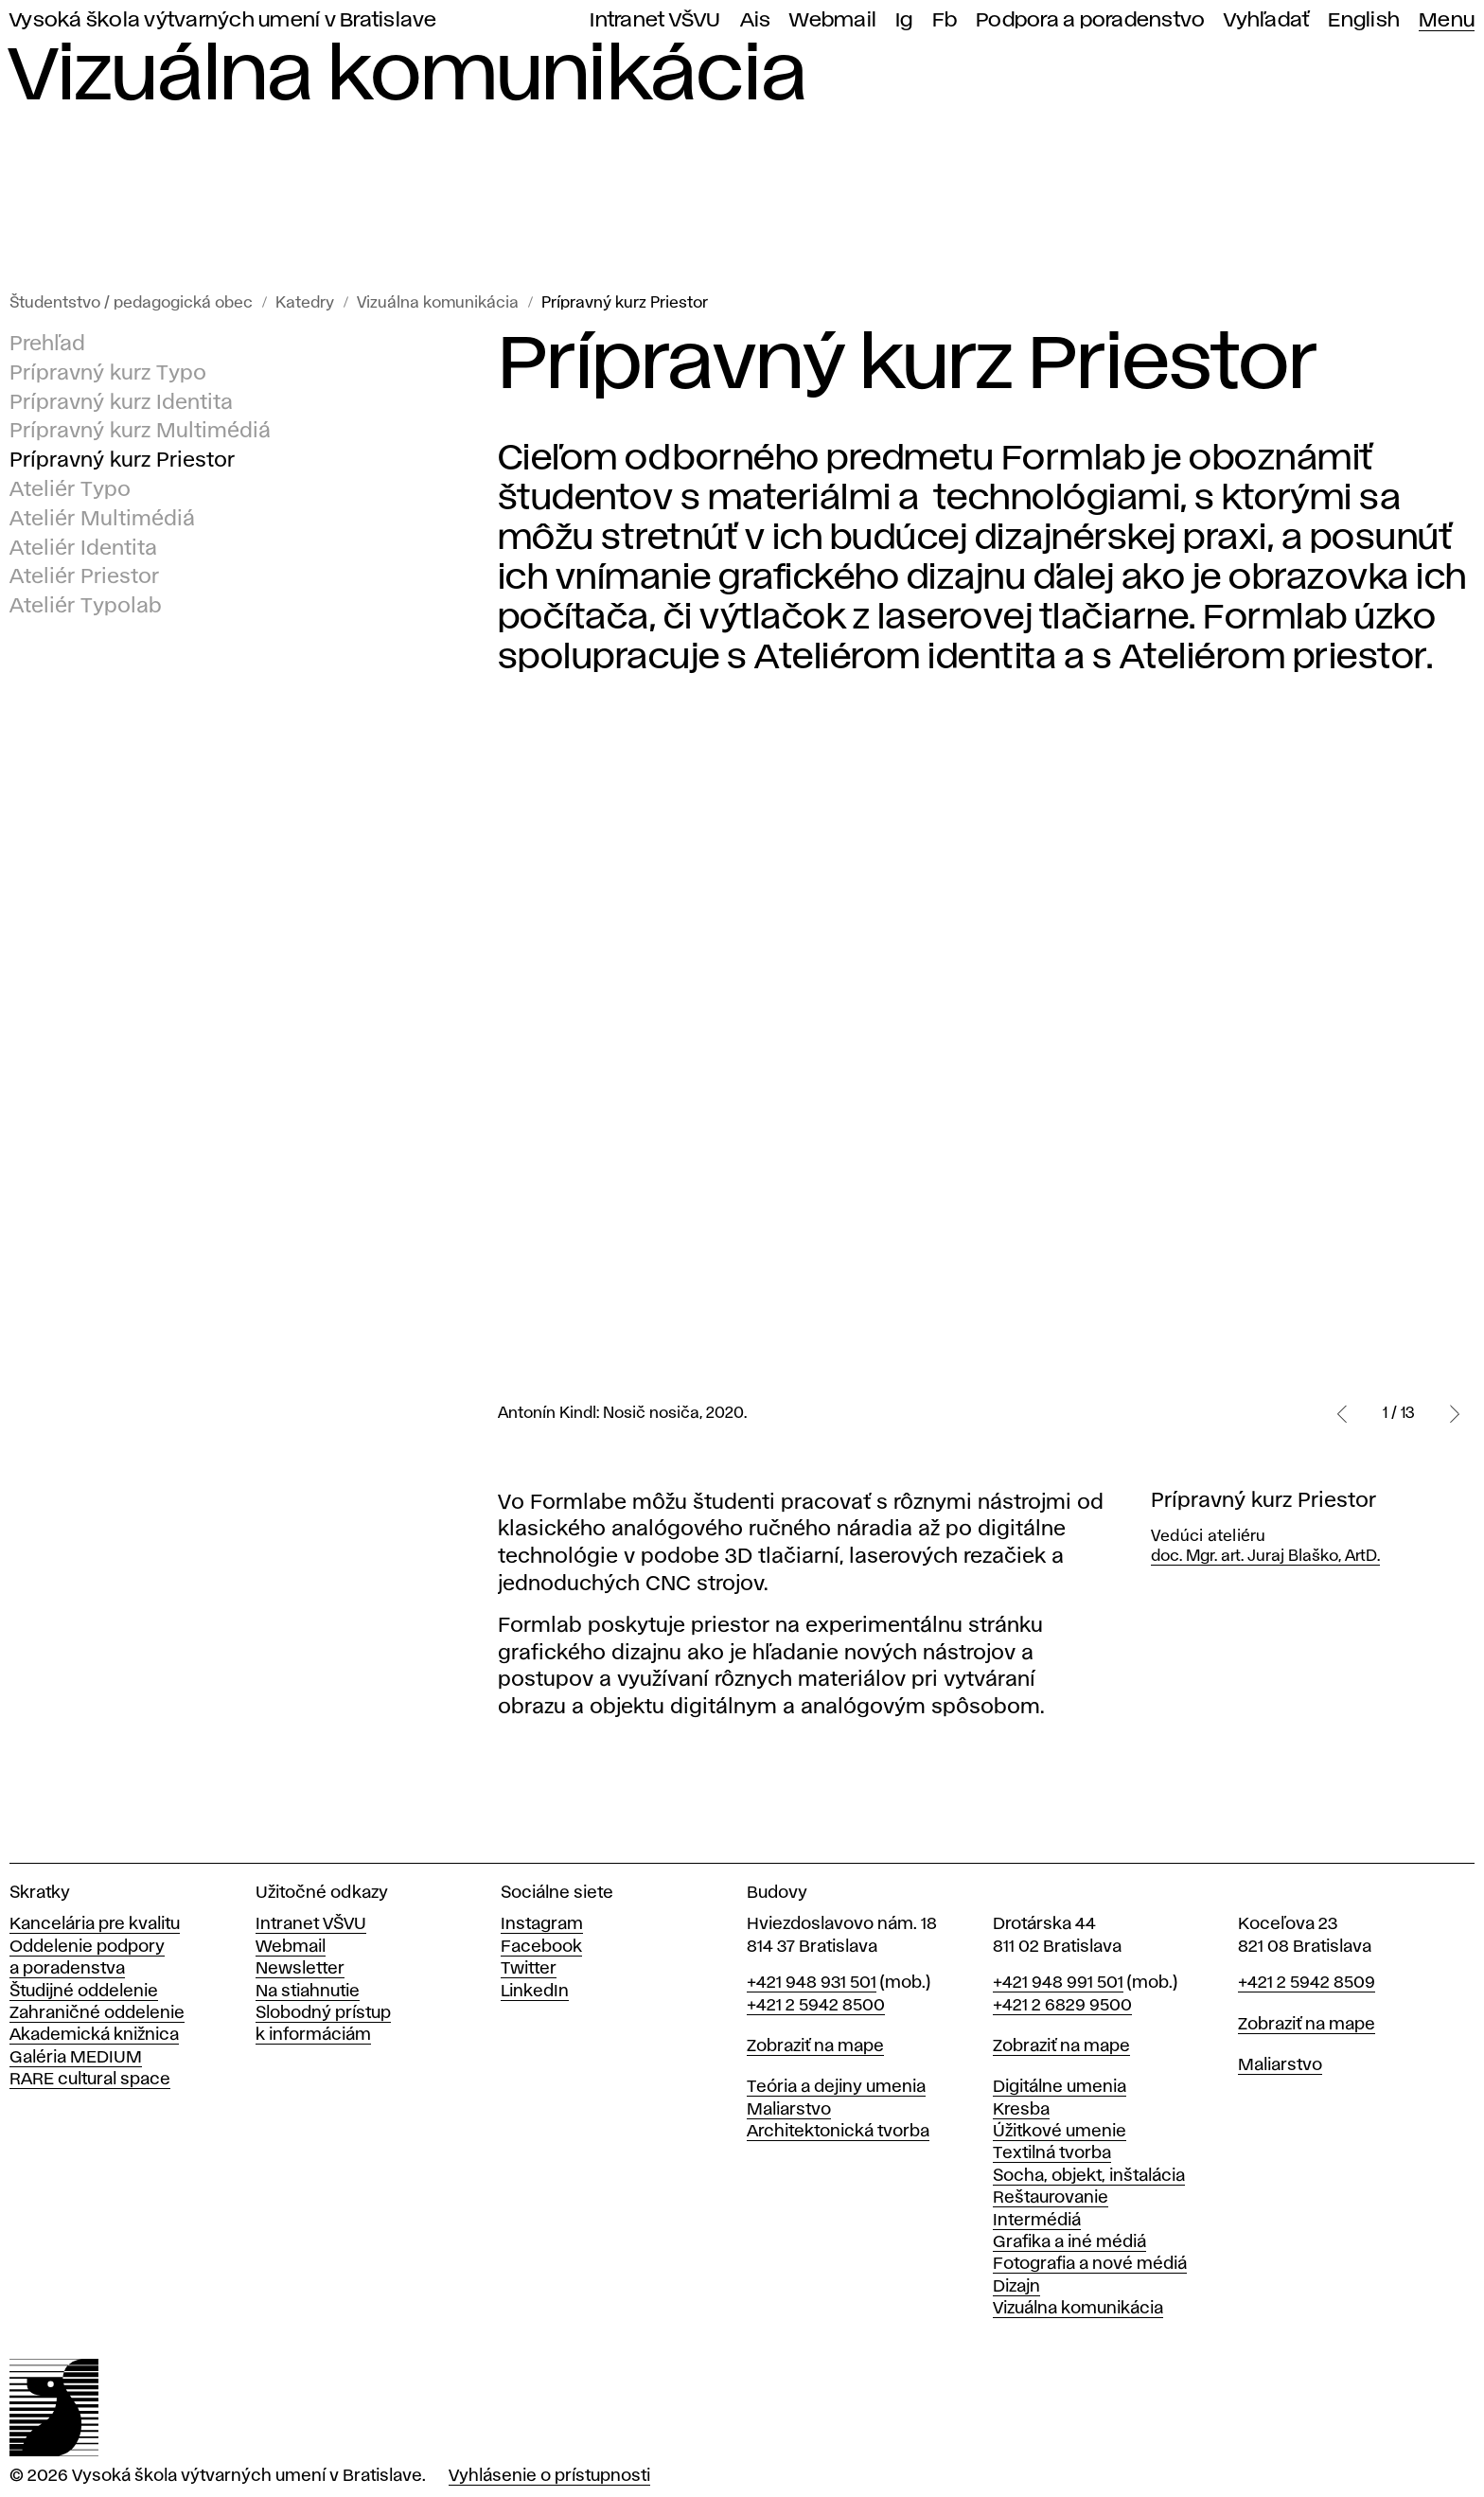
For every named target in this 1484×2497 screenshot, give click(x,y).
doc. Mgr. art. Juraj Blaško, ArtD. (1265, 1557)
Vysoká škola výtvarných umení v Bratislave (223, 20)
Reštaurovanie (1050, 2197)
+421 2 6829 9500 (1062, 2005)
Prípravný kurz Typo (107, 373)
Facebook (541, 1947)
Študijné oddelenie (83, 1991)
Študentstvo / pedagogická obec (131, 303)
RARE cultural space (89, 2079)
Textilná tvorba (1052, 2153)
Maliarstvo (789, 2109)
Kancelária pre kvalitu (94, 1924)
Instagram (542, 1924)
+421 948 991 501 (1058, 1983)
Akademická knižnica (94, 2035)
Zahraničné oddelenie (97, 2013)
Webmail (832, 20)
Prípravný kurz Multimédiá (140, 432)
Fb (945, 20)
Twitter (528, 1968)
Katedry (304, 303)
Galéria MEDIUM (75, 2057)
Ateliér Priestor (84, 578)
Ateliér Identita (83, 549)
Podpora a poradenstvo (1090, 20)
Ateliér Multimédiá (102, 519)
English (1364, 20)
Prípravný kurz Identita (121, 403)
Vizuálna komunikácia (438, 303)
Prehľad (47, 344)
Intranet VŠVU (655, 20)
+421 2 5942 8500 (816, 2005)
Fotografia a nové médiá (1090, 2264)
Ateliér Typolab (85, 606)
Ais (755, 20)
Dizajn (1016, 2286)
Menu (1447, 20)
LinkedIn (535, 1991)
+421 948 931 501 (811, 1983)
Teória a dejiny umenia (836, 2087)
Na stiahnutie (308, 1991)
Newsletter (300, 1968)
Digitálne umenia (1059, 2087)
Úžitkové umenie (1059, 2131)
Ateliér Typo (70, 490)
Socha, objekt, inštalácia (1089, 2176)
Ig (904, 20)
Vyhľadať (1266, 20)
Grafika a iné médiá (1069, 2242)
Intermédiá (1037, 2220)
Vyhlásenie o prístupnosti (549, 2476)
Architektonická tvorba (838, 2131)
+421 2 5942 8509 (1306, 1983)
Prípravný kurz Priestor (624, 303)
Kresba (1021, 2109)
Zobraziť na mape (815, 2046)
